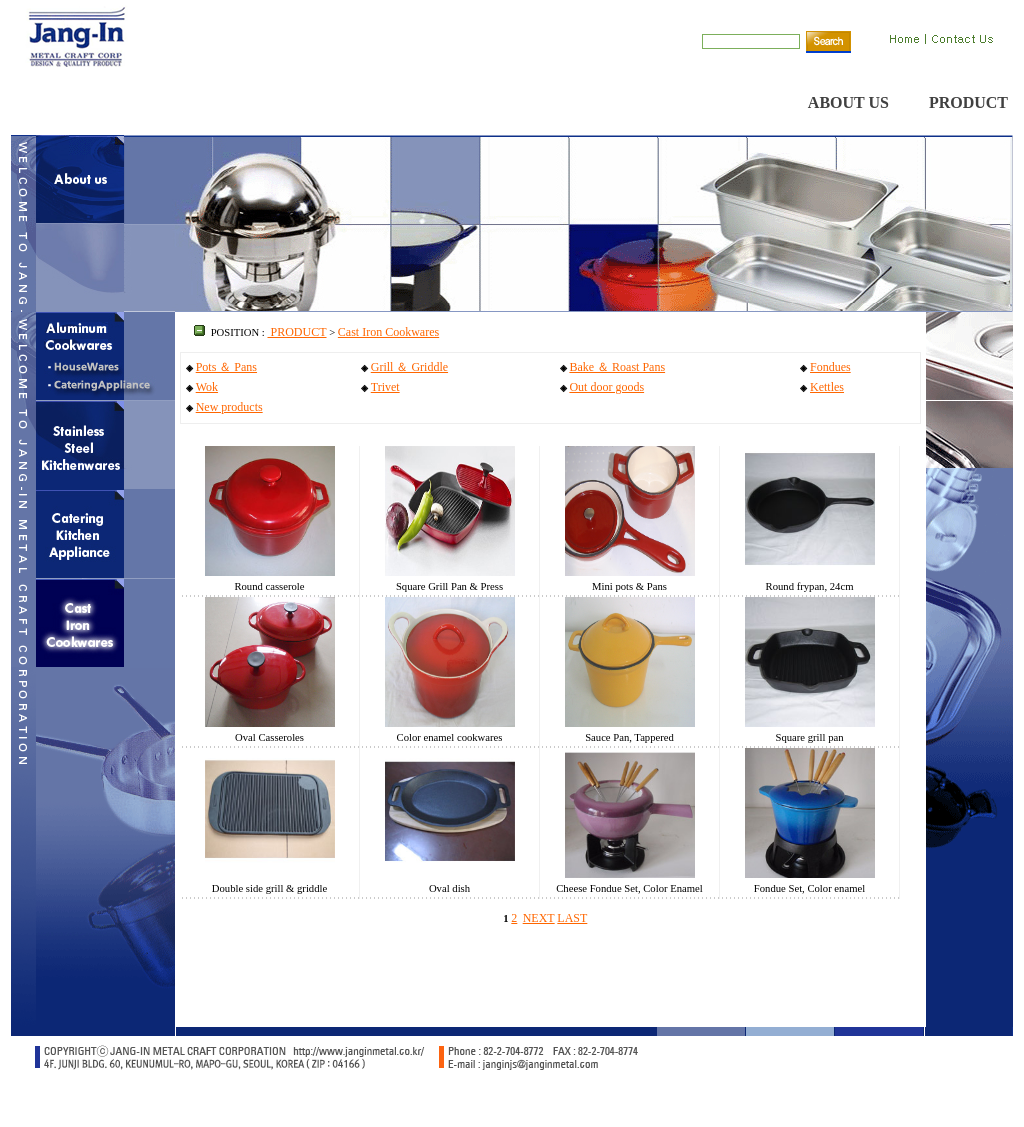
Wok (207, 387)
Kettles (827, 387)
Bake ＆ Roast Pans (617, 367)
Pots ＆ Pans (226, 367)
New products (229, 407)
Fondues (830, 367)
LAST (572, 918)
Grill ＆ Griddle (409, 367)
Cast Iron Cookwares (388, 332)
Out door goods (606, 387)
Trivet (385, 387)
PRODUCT (968, 102)
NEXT (539, 918)
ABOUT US (848, 102)
